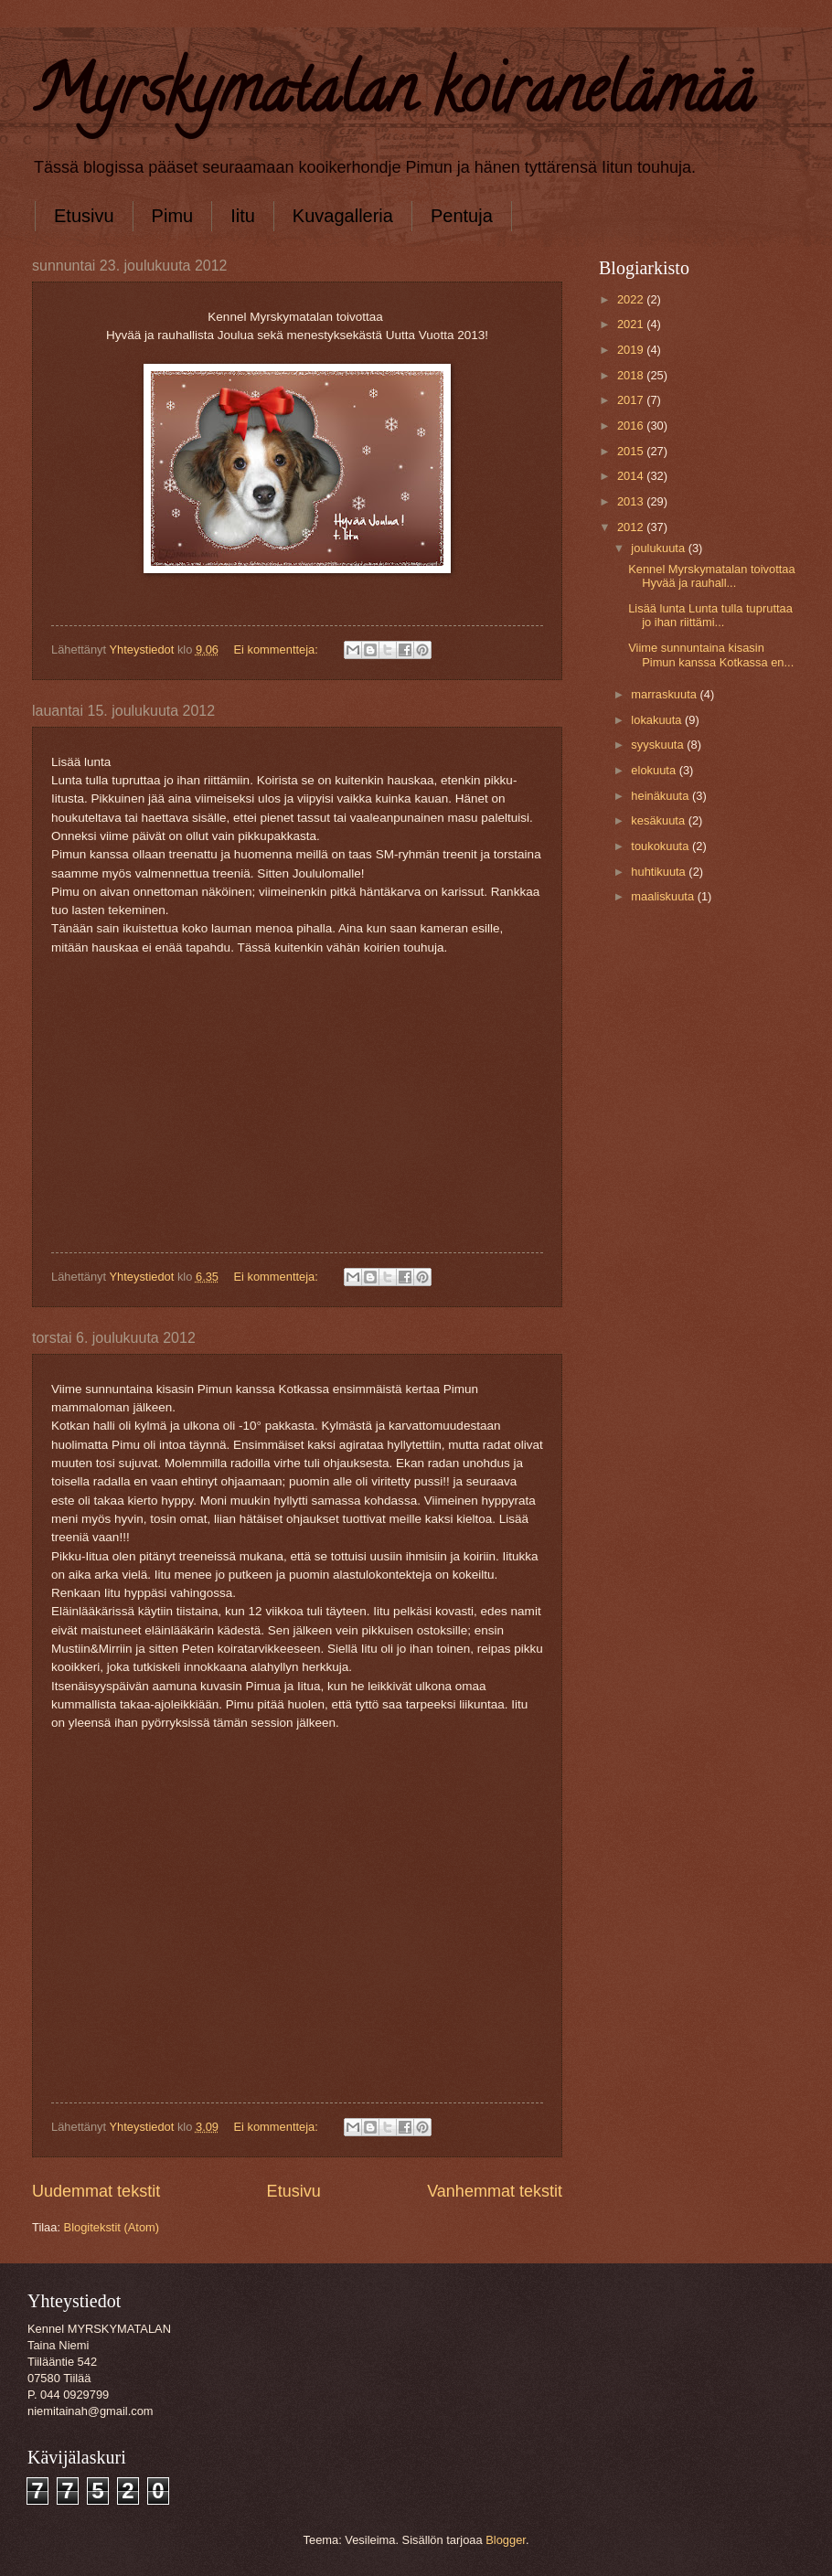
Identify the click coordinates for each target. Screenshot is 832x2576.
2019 (631, 350)
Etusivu (84, 216)
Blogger (505, 2540)
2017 (631, 400)
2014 (631, 476)
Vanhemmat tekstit (494, 2191)
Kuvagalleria (343, 216)
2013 (631, 501)
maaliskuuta (664, 896)
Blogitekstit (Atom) (111, 2227)
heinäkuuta (661, 796)
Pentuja (462, 216)
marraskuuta (665, 694)
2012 (631, 527)
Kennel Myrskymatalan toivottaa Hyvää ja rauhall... (713, 576)
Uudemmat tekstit (96, 2191)
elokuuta (654, 770)
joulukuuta (659, 548)
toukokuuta (661, 846)
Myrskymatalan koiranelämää (392, 97)
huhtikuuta (659, 871)
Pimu (173, 216)
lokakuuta (658, 720)
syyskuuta (659, 744)
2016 (631, 425)
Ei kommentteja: (277, 649)
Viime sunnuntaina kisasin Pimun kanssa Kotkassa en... (711, 654)
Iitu (242, 216)
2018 (631, 375)
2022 (631, 299)
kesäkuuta (659, 820)
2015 (631, 451)
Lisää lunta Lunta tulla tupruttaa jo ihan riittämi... (710, 615)
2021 (631, 324)
